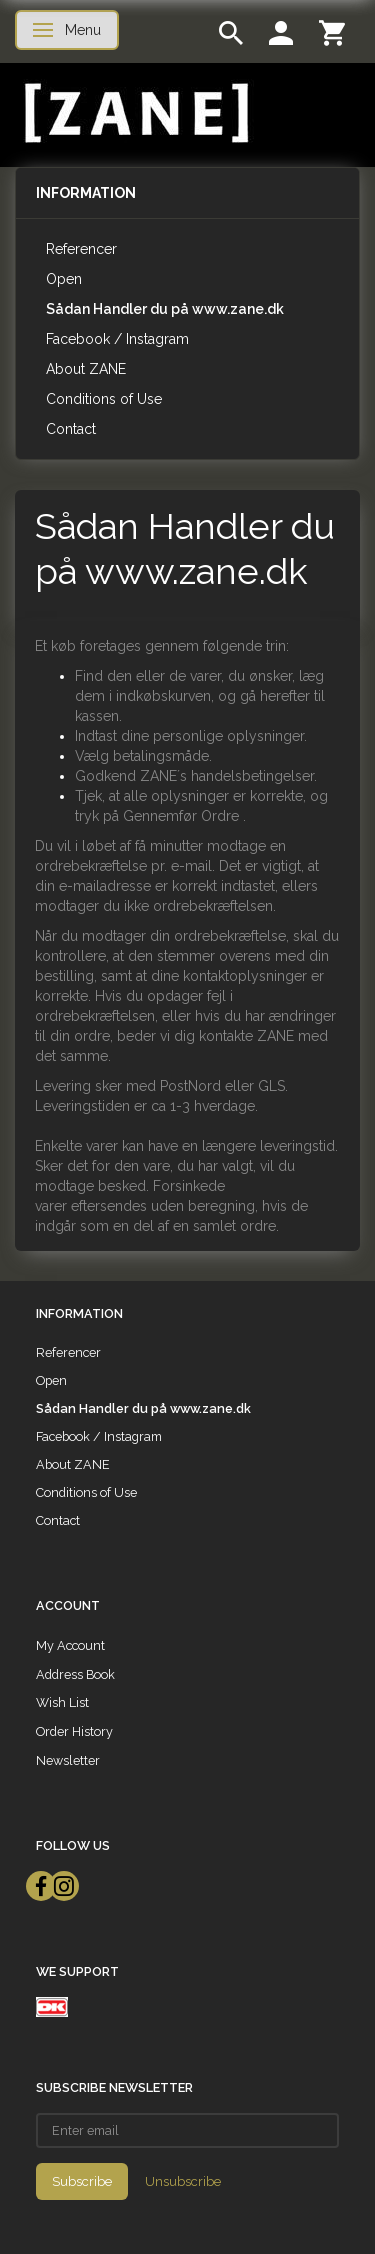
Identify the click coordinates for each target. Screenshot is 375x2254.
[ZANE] (134, 113)
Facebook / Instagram (117, 339)
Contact (71, 429)
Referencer (81, 249)
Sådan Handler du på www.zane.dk (165, 309)
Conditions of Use (104, 399)
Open (64, 279)
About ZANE (86, 369)
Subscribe (82, 2181)
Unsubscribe (183, 2181)
